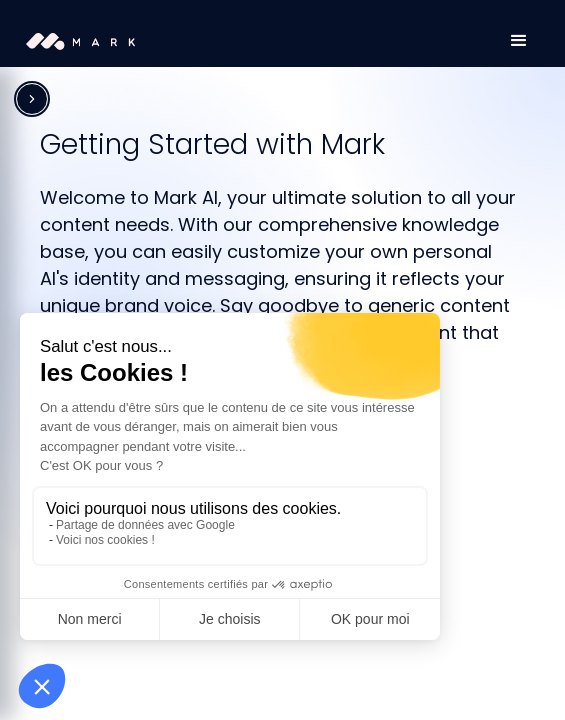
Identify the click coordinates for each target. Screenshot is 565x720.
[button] (519, 41)
